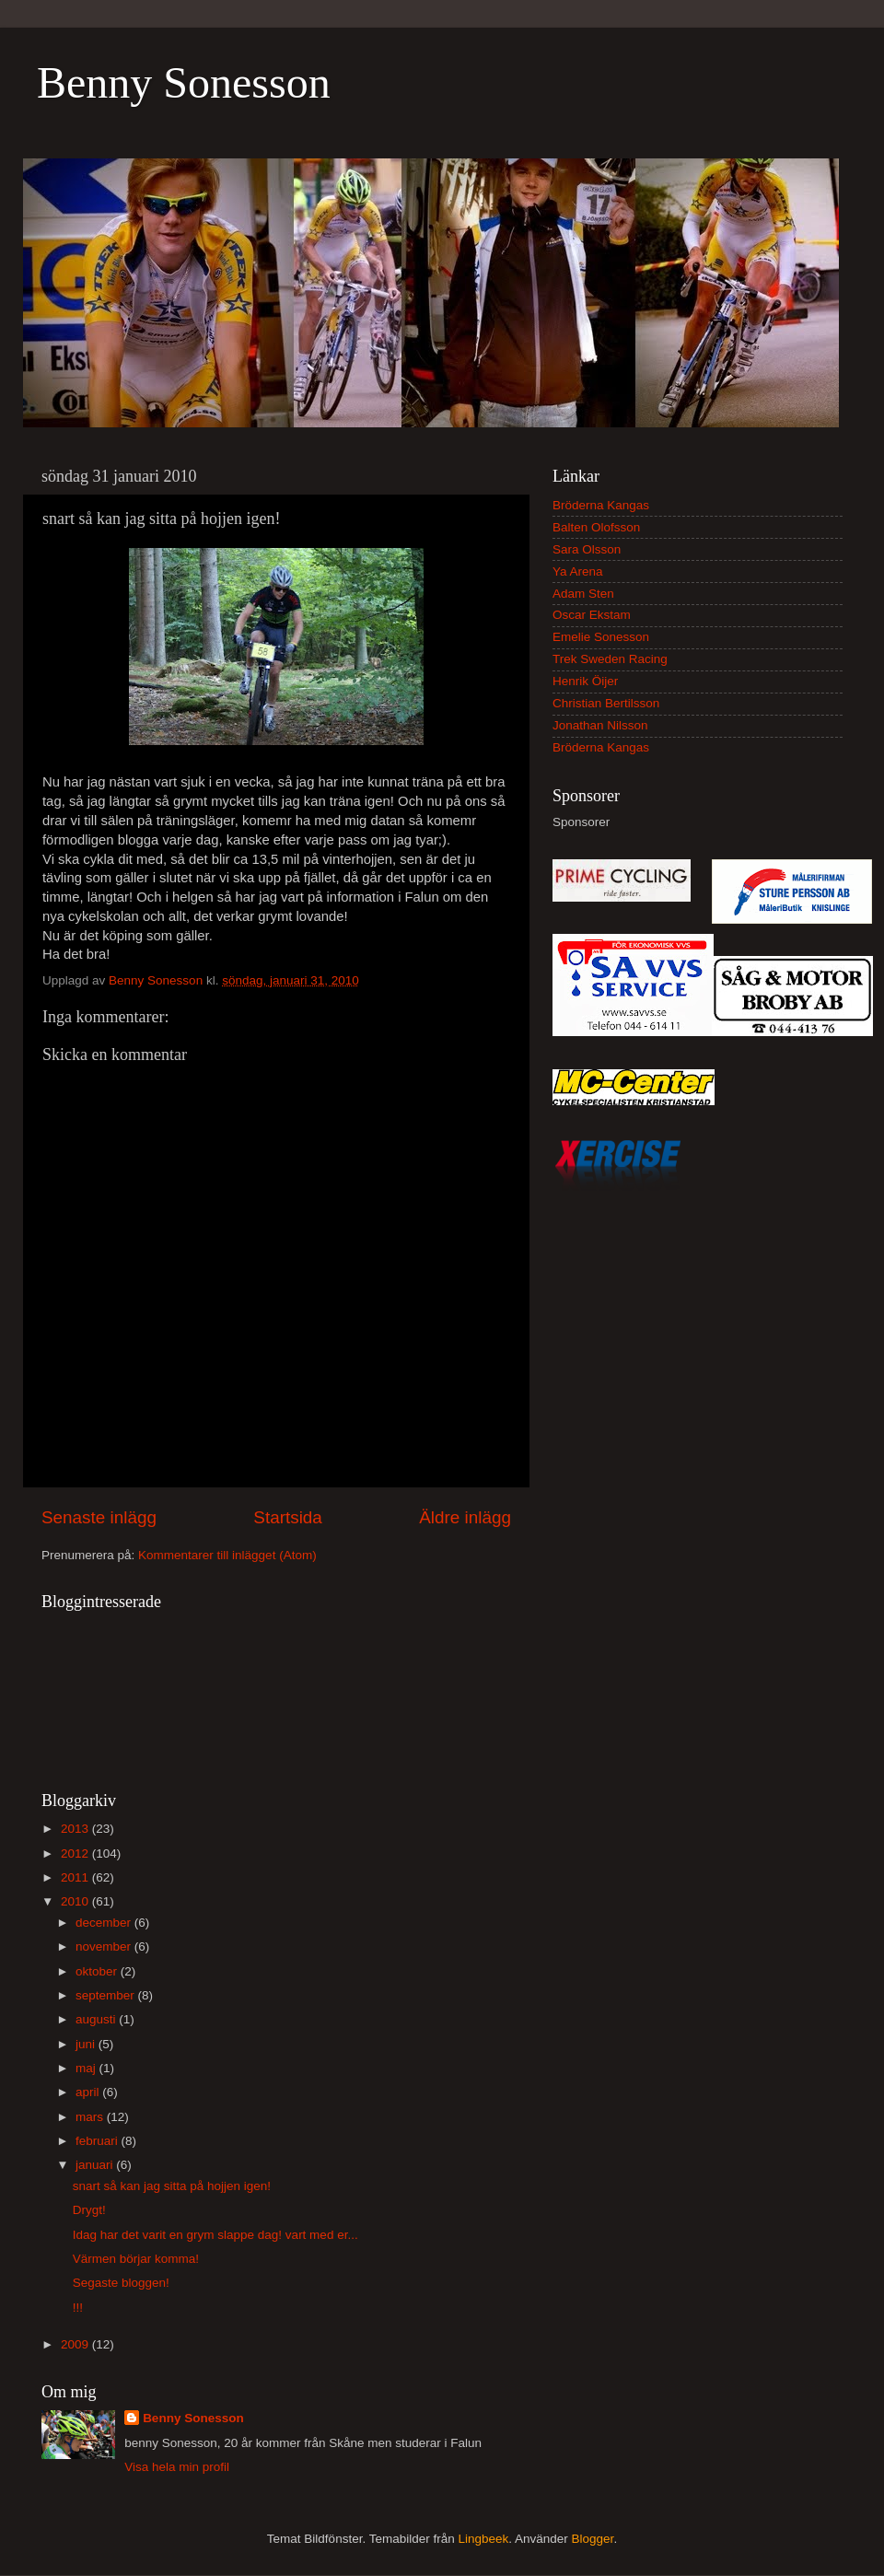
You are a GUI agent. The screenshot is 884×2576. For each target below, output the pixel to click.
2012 (76, 1853)
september (107, 1995)
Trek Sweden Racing (610, 659)
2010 (76, 1901)
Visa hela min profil (176, 2467)
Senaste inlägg (99, 1517)
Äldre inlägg (465, 1517)
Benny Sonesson (184, 82)
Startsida (287, 1517)
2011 (76, 1877)
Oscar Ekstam (591, 615)
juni (87, 2044)
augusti (97, 2019)
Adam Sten (583, 593)
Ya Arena (577, 571)
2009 (76, 2344)
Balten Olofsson (596, 527)
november (105, 1946)
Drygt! (89, 2210)
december (105, 1922)
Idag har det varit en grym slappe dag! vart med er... (215, 2235)
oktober (98, 1971)
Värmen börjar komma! (136, 2259)
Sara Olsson (586, 549)
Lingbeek (483, 2539)
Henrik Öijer (585, 681)
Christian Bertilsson (605, 703)
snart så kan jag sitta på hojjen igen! (172, 2186)
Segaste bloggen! (121, 2283)
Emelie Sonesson (600, 637)
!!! (78, 2307)
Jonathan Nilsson (600, 725)
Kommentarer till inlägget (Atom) (227, 1555)
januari (96, 2165)
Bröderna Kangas (600, 505)
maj (87, 2068)
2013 (76, 1829)
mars (91, 2117)
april (89, 2092)
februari (99, 2141)
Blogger (593, 2539)
